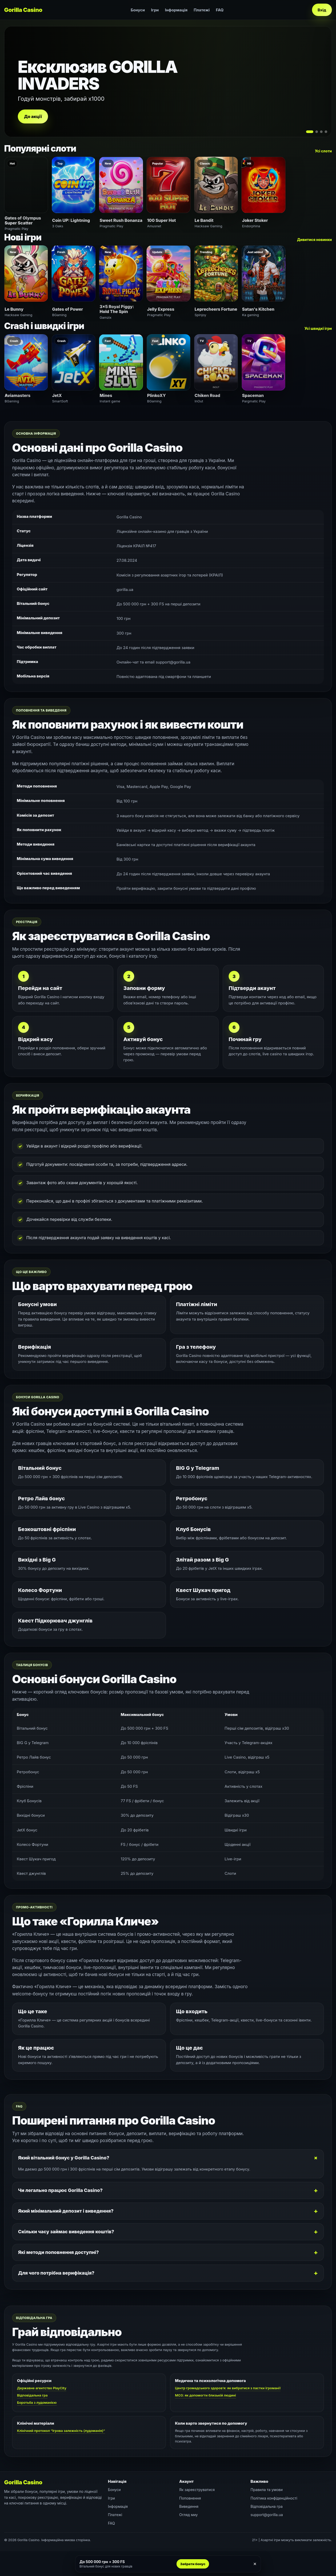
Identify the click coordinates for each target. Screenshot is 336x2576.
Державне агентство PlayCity (41, 2388)
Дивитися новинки (314, 239)
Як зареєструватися (197, 2489)
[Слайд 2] (316, 131)
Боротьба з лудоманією (37, 2402)
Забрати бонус (192, 2564)
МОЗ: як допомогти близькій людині (205, 2395)
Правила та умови (267, 2489)
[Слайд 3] (321, 131)
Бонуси (138, 9)
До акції (33, 116)
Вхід (322, 9)
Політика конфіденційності (274, 2498)
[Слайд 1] (309, 131)
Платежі (202, 9)
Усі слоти (323, 151)
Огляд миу (188, 2514)
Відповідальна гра (32, 2395)
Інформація (176, 9)
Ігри (155, 9)
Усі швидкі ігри (318, 328)
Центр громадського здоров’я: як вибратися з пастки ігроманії (228, 2388)
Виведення (188, 2506)
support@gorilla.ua (267, 2514)
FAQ (219, 9)
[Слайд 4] (326, 131)
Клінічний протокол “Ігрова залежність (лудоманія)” (61, 2431)
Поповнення (190, 2498)
